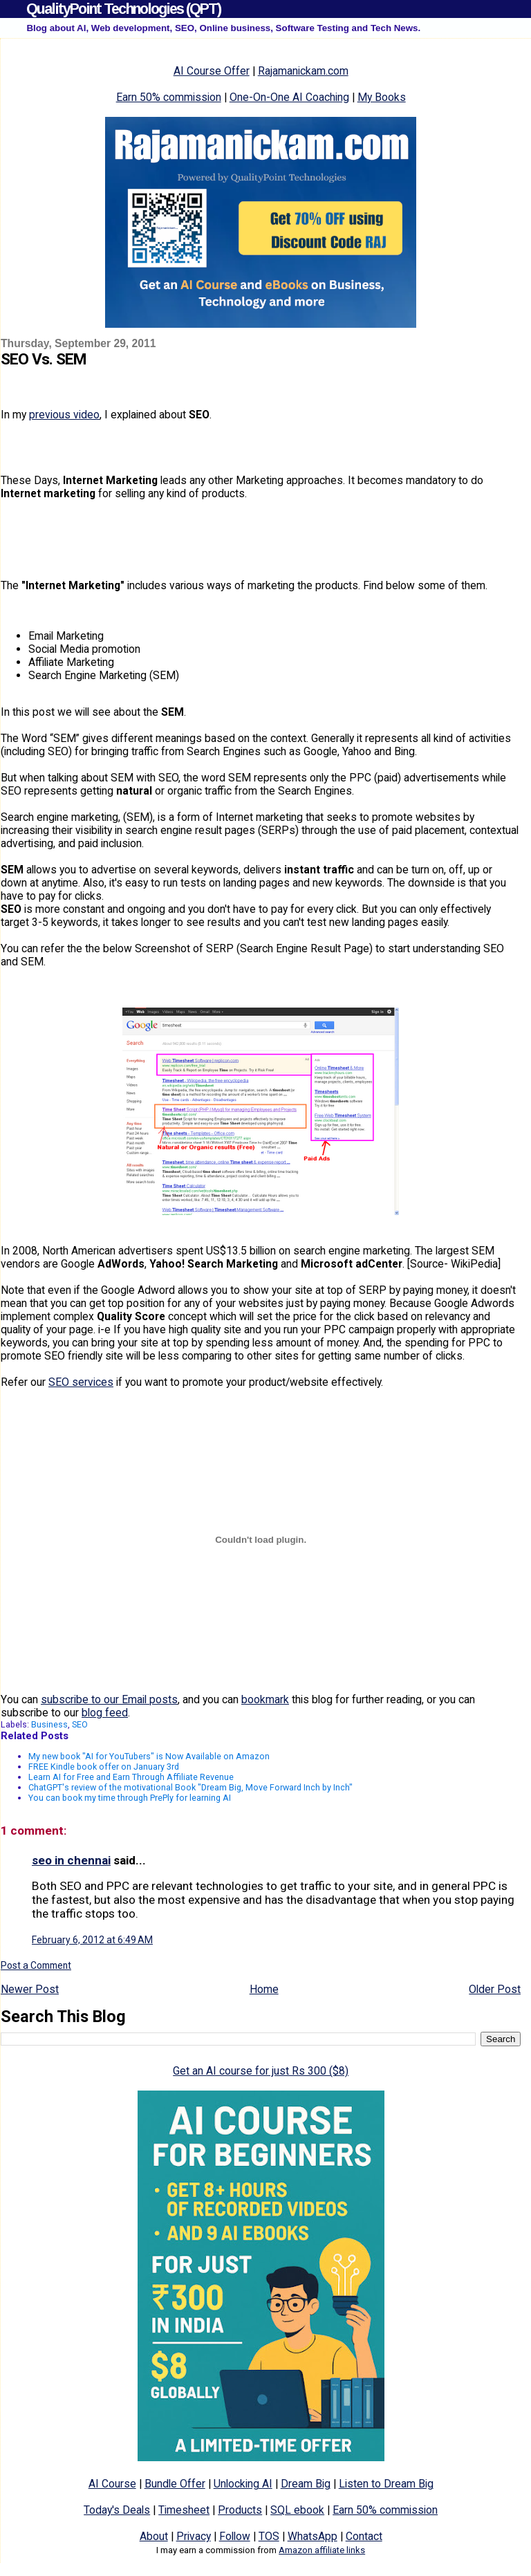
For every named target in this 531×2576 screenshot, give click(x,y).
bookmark (265, 1699)
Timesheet (183, 2510)
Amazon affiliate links (322, 2550)
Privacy (193, 2536)
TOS (269, 2536)
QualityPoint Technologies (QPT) (123, 8)
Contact (364, 2536)
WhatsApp (312, 2536)
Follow (234, 2536)
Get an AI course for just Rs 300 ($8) (260, 2070)
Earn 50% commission (168, 97)
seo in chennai (71, 1860)
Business (49, 1724)
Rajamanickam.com (303, 70)
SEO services (80, 1382)
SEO (80, 1724)
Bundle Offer (175, 2483)
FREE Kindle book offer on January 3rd (103, 1766)
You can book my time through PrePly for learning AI (129, 1797)
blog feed (105, 1712)
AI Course (112, 2483)
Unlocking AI (243, 2483)
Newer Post (30, 1989)
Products (240, 2510)
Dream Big (305, 2483)
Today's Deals (117, 2510)
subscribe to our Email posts (109, 1699)
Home (264, 1989)
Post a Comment (36, 1965)
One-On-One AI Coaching (289, 97)
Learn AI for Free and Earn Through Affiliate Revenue (131, 1777)
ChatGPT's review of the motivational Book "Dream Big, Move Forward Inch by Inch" (190, 1787)
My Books (381, 97)
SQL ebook (297, 2510)
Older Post (495, 1989)
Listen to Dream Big (386, 2483)
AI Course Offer (212, 70)
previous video (64, 414)
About (154, 2536)
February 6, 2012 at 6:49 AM (92, 1939)
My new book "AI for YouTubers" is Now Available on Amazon (149, 1756)
